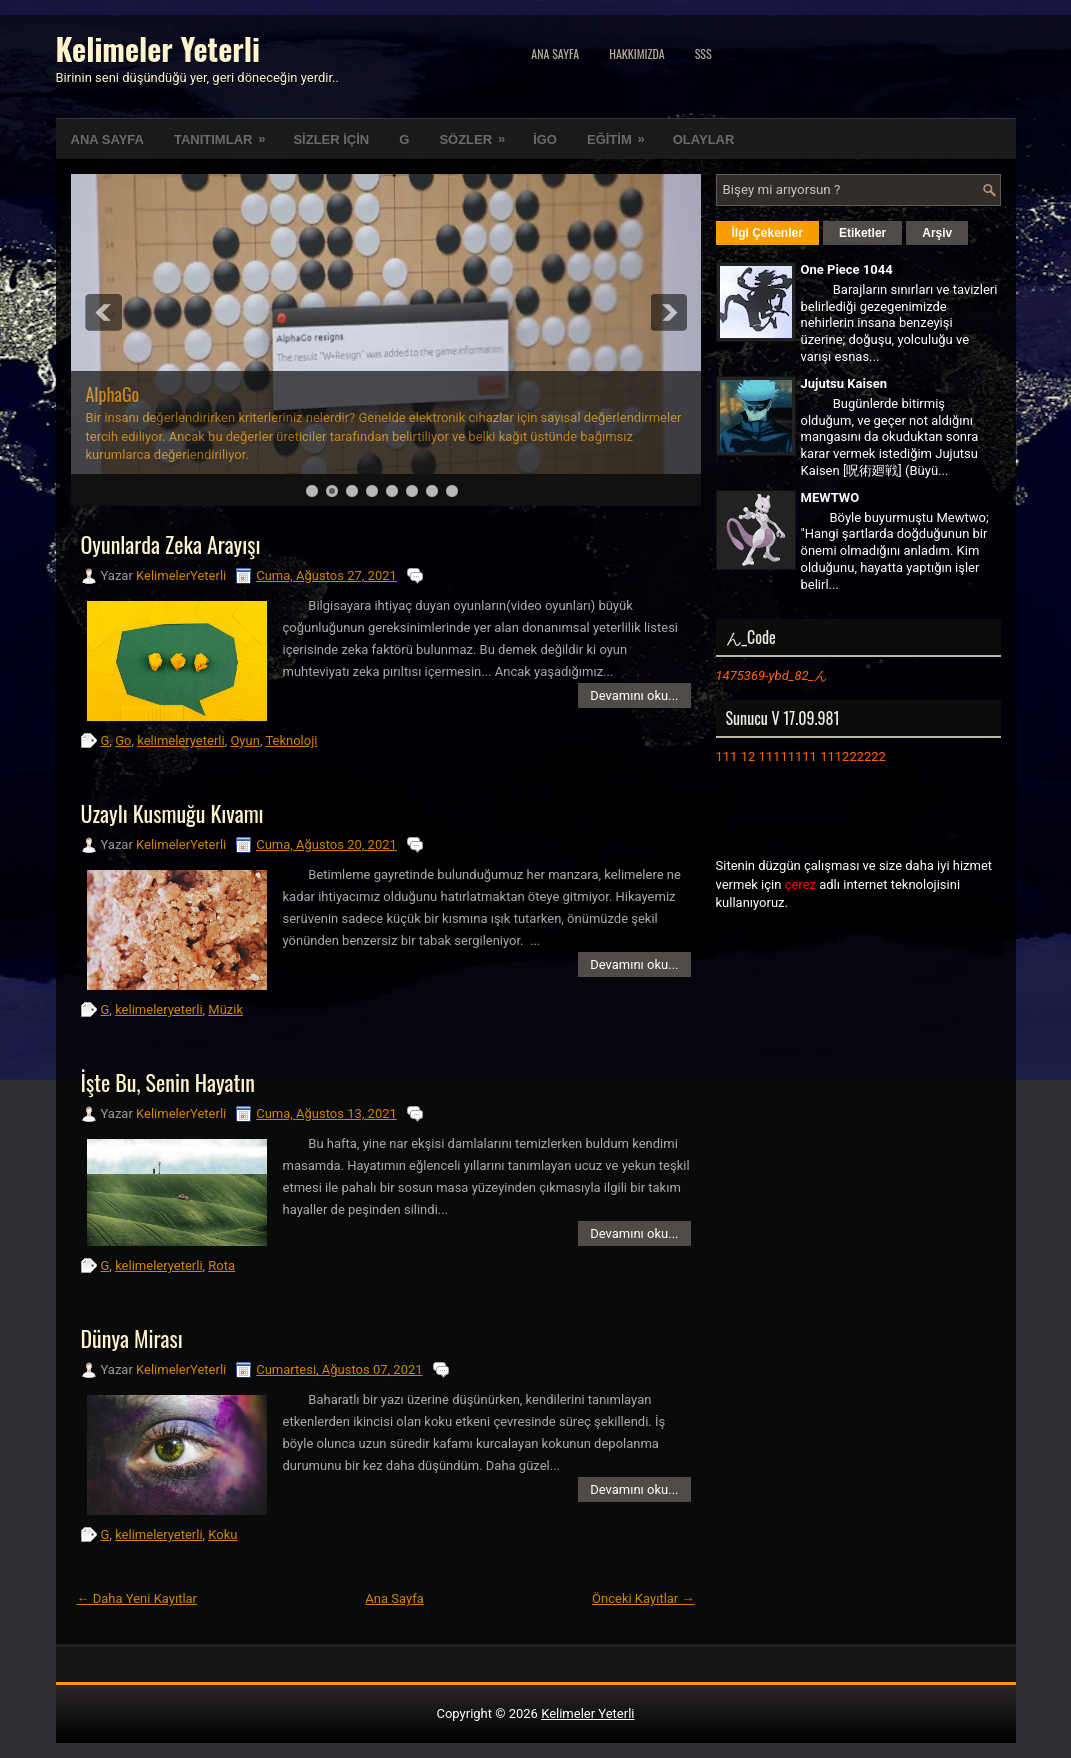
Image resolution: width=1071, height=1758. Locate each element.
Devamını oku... (634, 695)
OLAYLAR (704, 139)
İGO (545, 139)
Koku (222, 1534)
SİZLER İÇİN (331, 139)
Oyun (244, 740)
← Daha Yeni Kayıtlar (137, 1598)
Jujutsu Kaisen (844, 383)
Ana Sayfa (555, 53)
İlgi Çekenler (767, 233)
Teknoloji (291, 740)
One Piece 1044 (847, 269)
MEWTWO (830, 497)
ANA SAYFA (107, 139)
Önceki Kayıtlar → (643, 1598)
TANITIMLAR (226, 133)
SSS (703, 53)
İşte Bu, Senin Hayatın (168, 1082)
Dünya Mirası (132, 1338)
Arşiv (937, 233)
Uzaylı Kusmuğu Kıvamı (172, 813)
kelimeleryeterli (180, 740)
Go (123, 740)
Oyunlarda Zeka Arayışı (171, 544)
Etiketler (862, 233)
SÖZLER (478, 133)
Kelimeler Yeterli (158, 48)
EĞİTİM (622, 133)
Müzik (225, 1009)
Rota (221, 1265)
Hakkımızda (637, 53)
